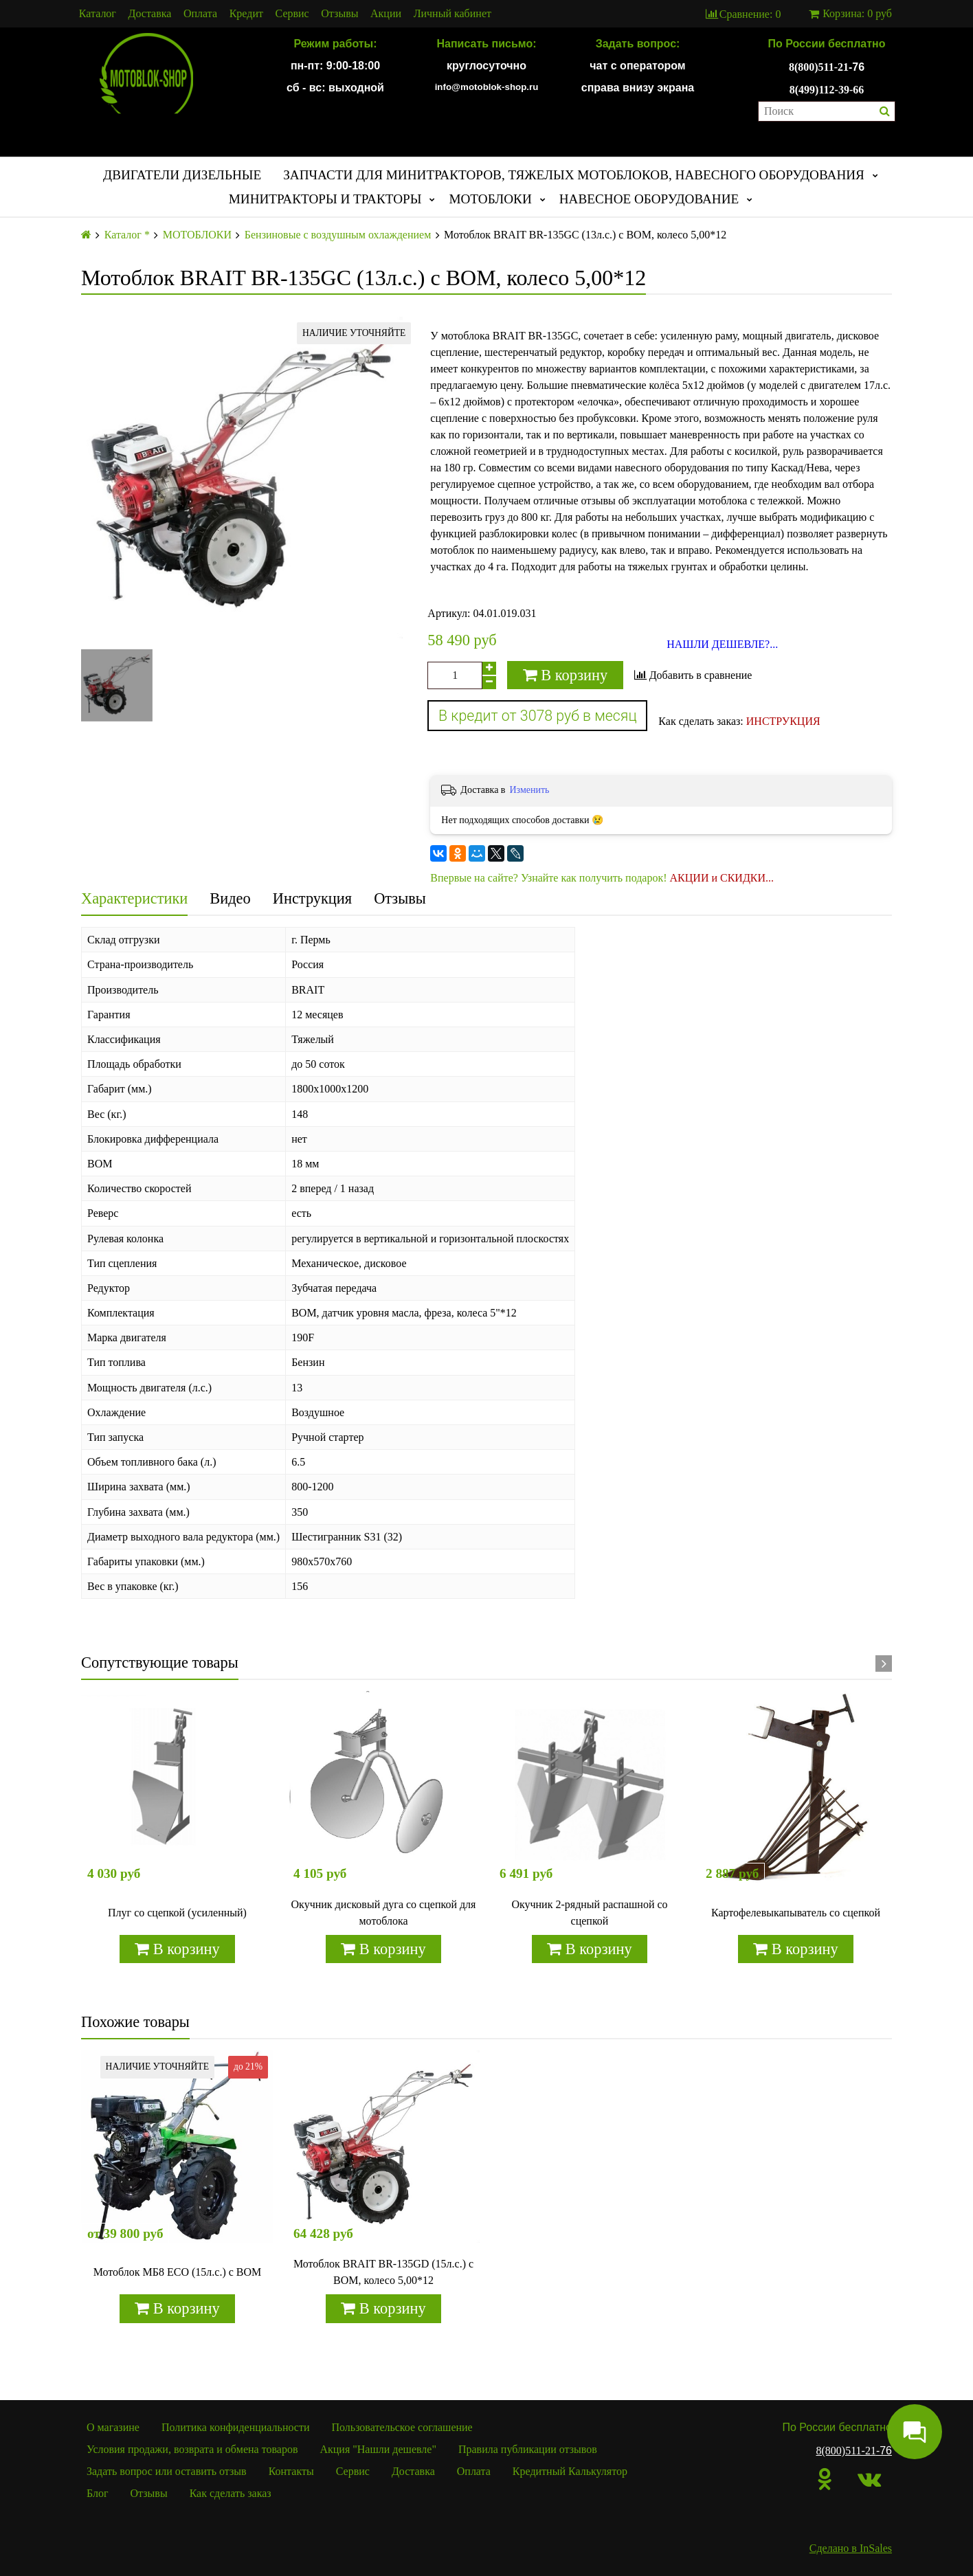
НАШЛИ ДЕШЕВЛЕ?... (722, 644)
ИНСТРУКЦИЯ (783, 721)
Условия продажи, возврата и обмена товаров (192, 2449)
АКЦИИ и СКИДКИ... (722, 878)
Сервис (292, 13)
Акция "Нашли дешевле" (378, 2449)
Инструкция (312, 898)
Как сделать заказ (230, 2493)
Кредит (246, 13)
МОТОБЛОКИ (490, 199)
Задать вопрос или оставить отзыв (167, 2471)
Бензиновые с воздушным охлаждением (338, 234)
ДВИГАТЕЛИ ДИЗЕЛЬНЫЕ (182, 175)
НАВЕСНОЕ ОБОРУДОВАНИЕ (649, 199)
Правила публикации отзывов (527, 2449)
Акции (385, 13)
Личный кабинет (452, 13)
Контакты (291, 2471)
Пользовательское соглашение (402, 2427)
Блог (98, 2493)
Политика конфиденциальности (235, 2427)
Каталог (97, 13)
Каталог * (127, 234)
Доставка (150, 13)
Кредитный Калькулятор (570, 2471)
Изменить (529, 790)
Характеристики (134, 898)
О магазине (113, 2427)
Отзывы (339, 13)
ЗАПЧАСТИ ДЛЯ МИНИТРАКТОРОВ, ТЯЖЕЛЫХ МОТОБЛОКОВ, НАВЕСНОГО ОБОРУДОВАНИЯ (573, 175)
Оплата (200, 13)
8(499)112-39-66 (827, 90)
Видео (230, 898)
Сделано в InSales (850, 2548)
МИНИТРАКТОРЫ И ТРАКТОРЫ (325, 199)
